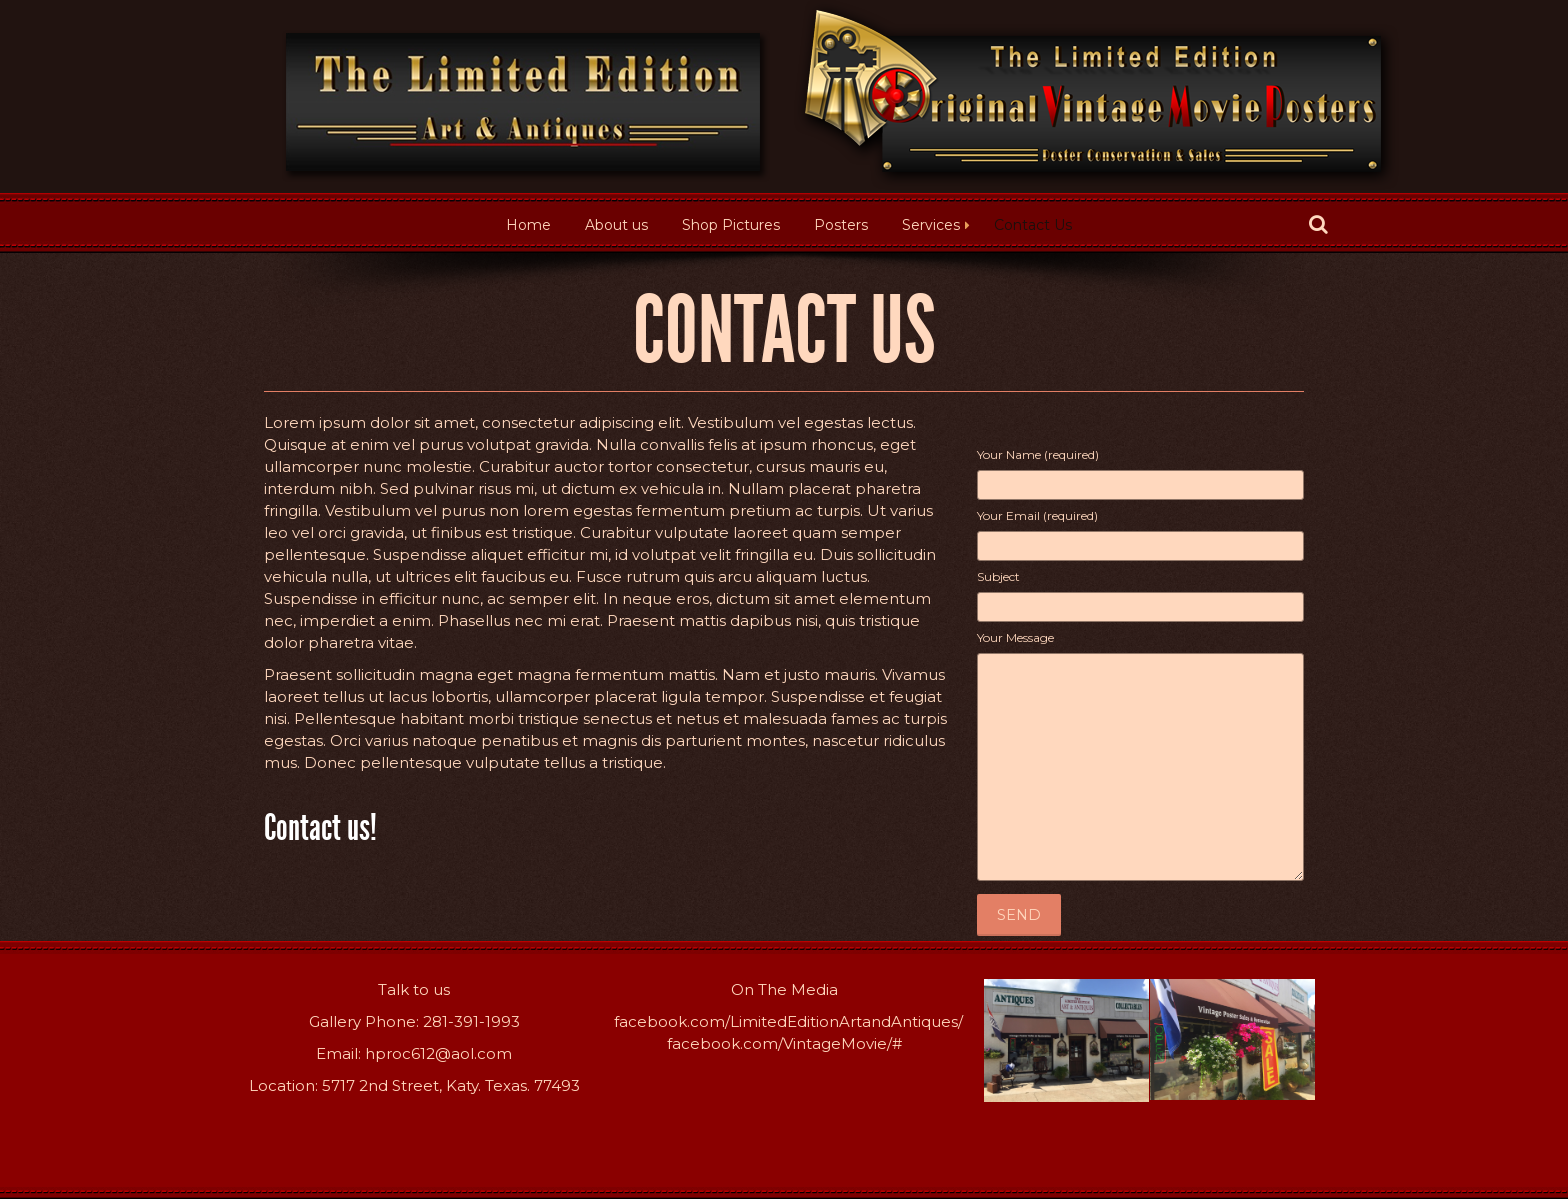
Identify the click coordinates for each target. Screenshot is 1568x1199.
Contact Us (1033, 225)
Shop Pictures (731, 225)
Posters (841, 225)
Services (931, 225)
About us (616, 225)
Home (528, 225)
